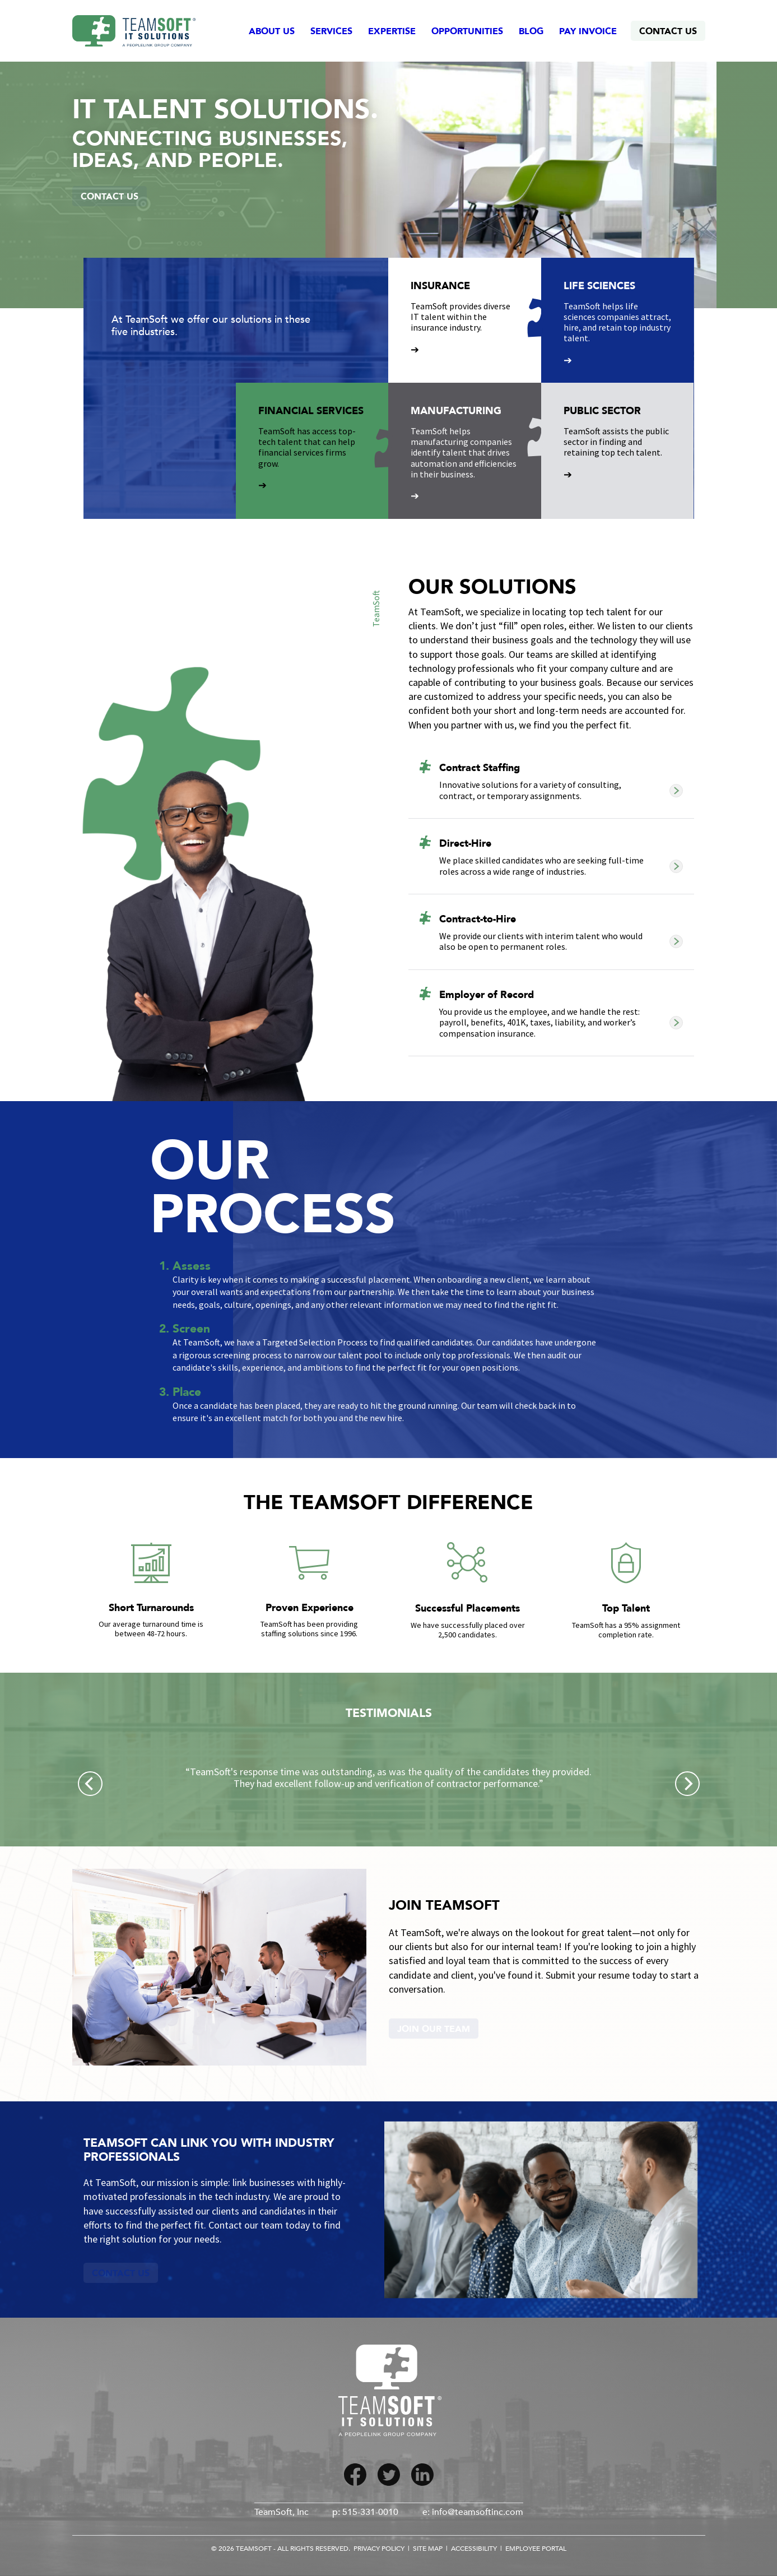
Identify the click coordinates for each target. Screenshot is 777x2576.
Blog (531, 31)
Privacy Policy (378, 2548)
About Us (272, 31)
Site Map (428, 2548)
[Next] (687, 1783)
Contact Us (668, 31)
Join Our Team (433, 2029)
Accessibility (474, 2548)
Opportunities (467, 31)
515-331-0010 (370, 2512)
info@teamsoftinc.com (477, 2512)
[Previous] (90, 1783)
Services (331, 31)
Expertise (392, 31)
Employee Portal (535, 2548)
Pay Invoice (588, 31)
